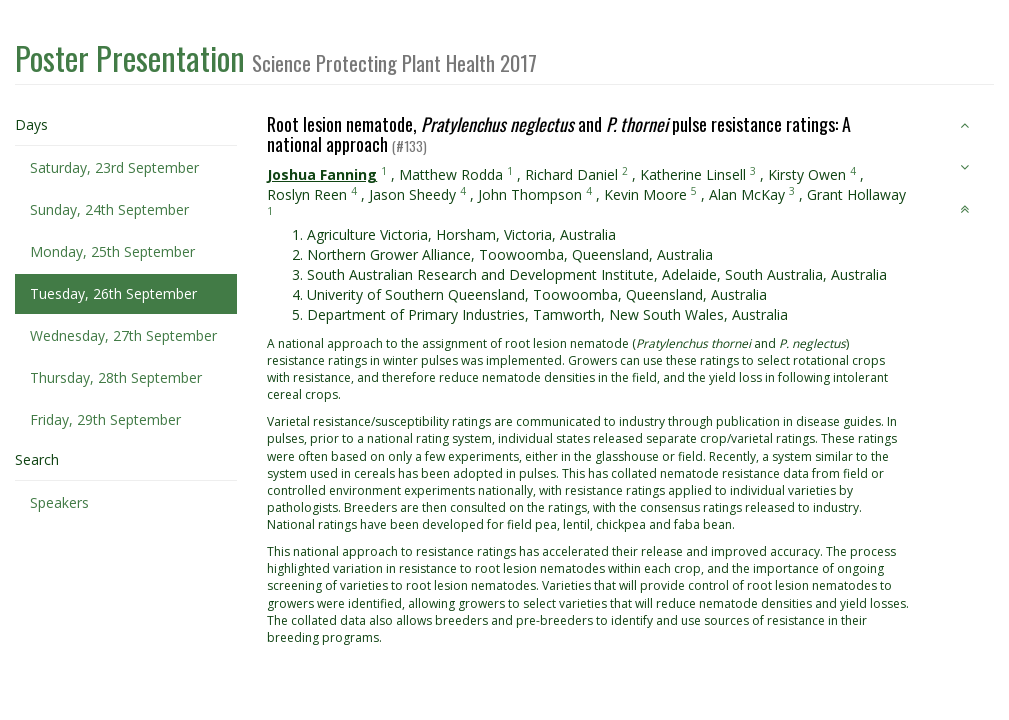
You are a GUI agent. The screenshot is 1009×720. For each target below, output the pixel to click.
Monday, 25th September (112, 251)
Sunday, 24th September (109, 209)
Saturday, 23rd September (114, 167)
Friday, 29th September (105, 419)
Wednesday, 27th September (123, 335)
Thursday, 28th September (116, 377)
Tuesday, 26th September (113, 293)
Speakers (59, 502)
